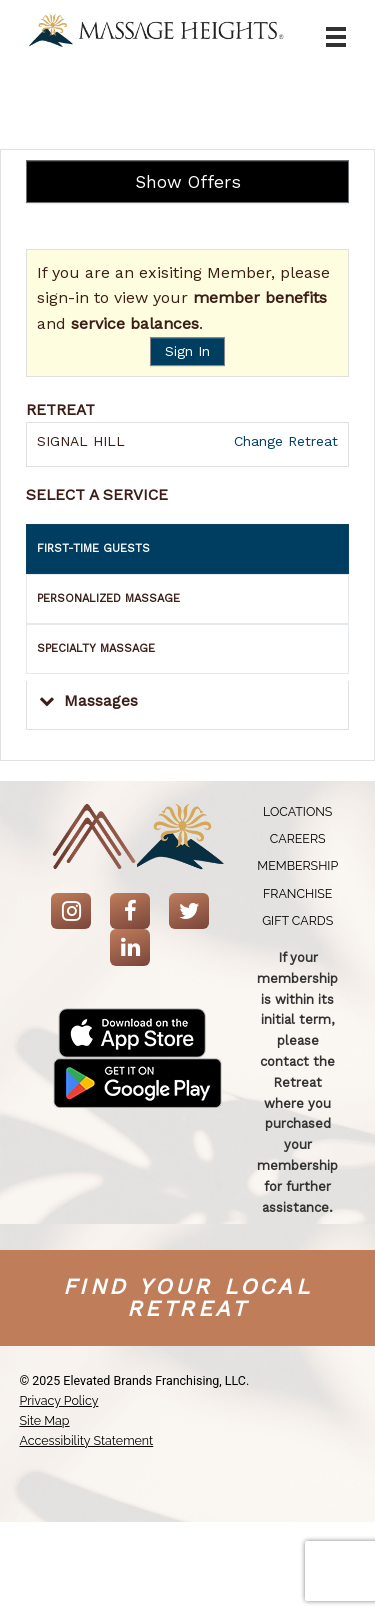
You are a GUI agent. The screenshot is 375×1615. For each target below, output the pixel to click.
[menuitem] (297, 811)
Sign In (187, 351)
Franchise (297, 893)
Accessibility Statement (86, 1440)
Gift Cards (297, 920)
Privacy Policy (58, 1400)
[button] (187, 705)
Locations (297, 811)
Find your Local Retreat (187, 1297)
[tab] (187, 549)
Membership (297, 865)
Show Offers (188, 182)
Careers (298, 838)
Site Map (44, 1420)
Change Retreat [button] (283, 441)
